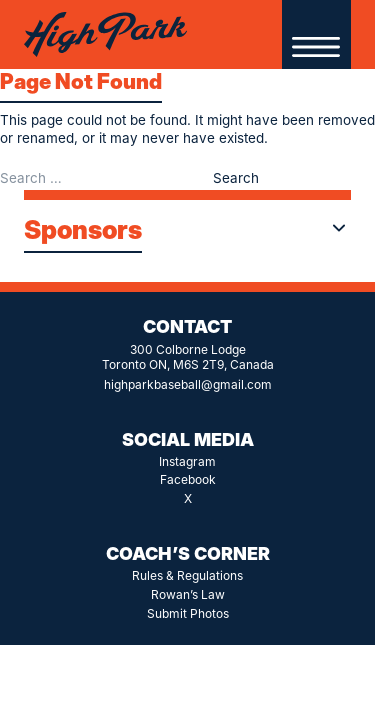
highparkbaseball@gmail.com (188, 384)
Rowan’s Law (188, 594)
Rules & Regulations (187, 575)
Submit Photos (188, 613)
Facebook (188, 479)
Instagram (187, 461)
